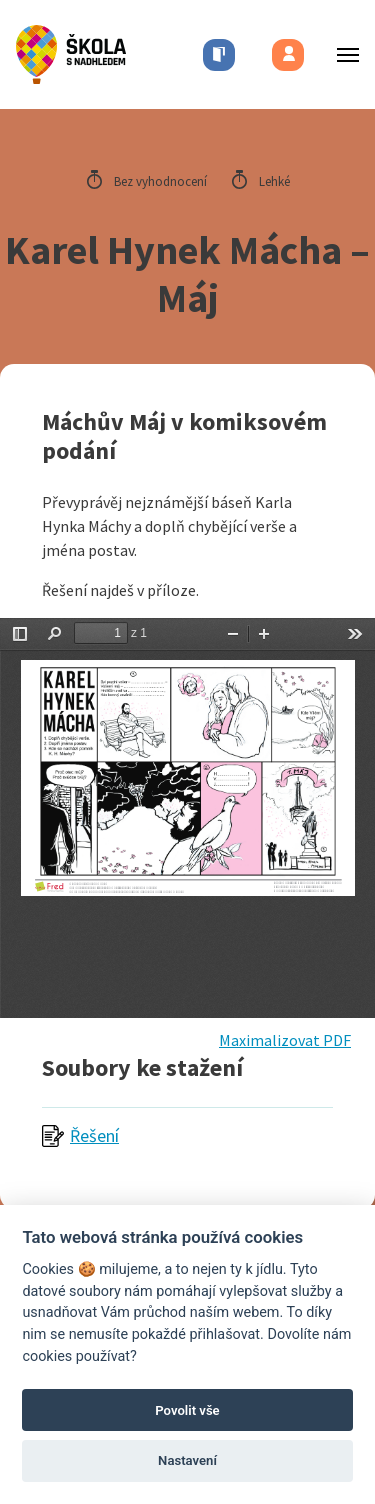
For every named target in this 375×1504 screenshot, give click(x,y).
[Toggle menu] (342, 54)
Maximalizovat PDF (285, 1040)
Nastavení (187, 1460)
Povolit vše (187, 1410)
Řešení (94, 1135)
